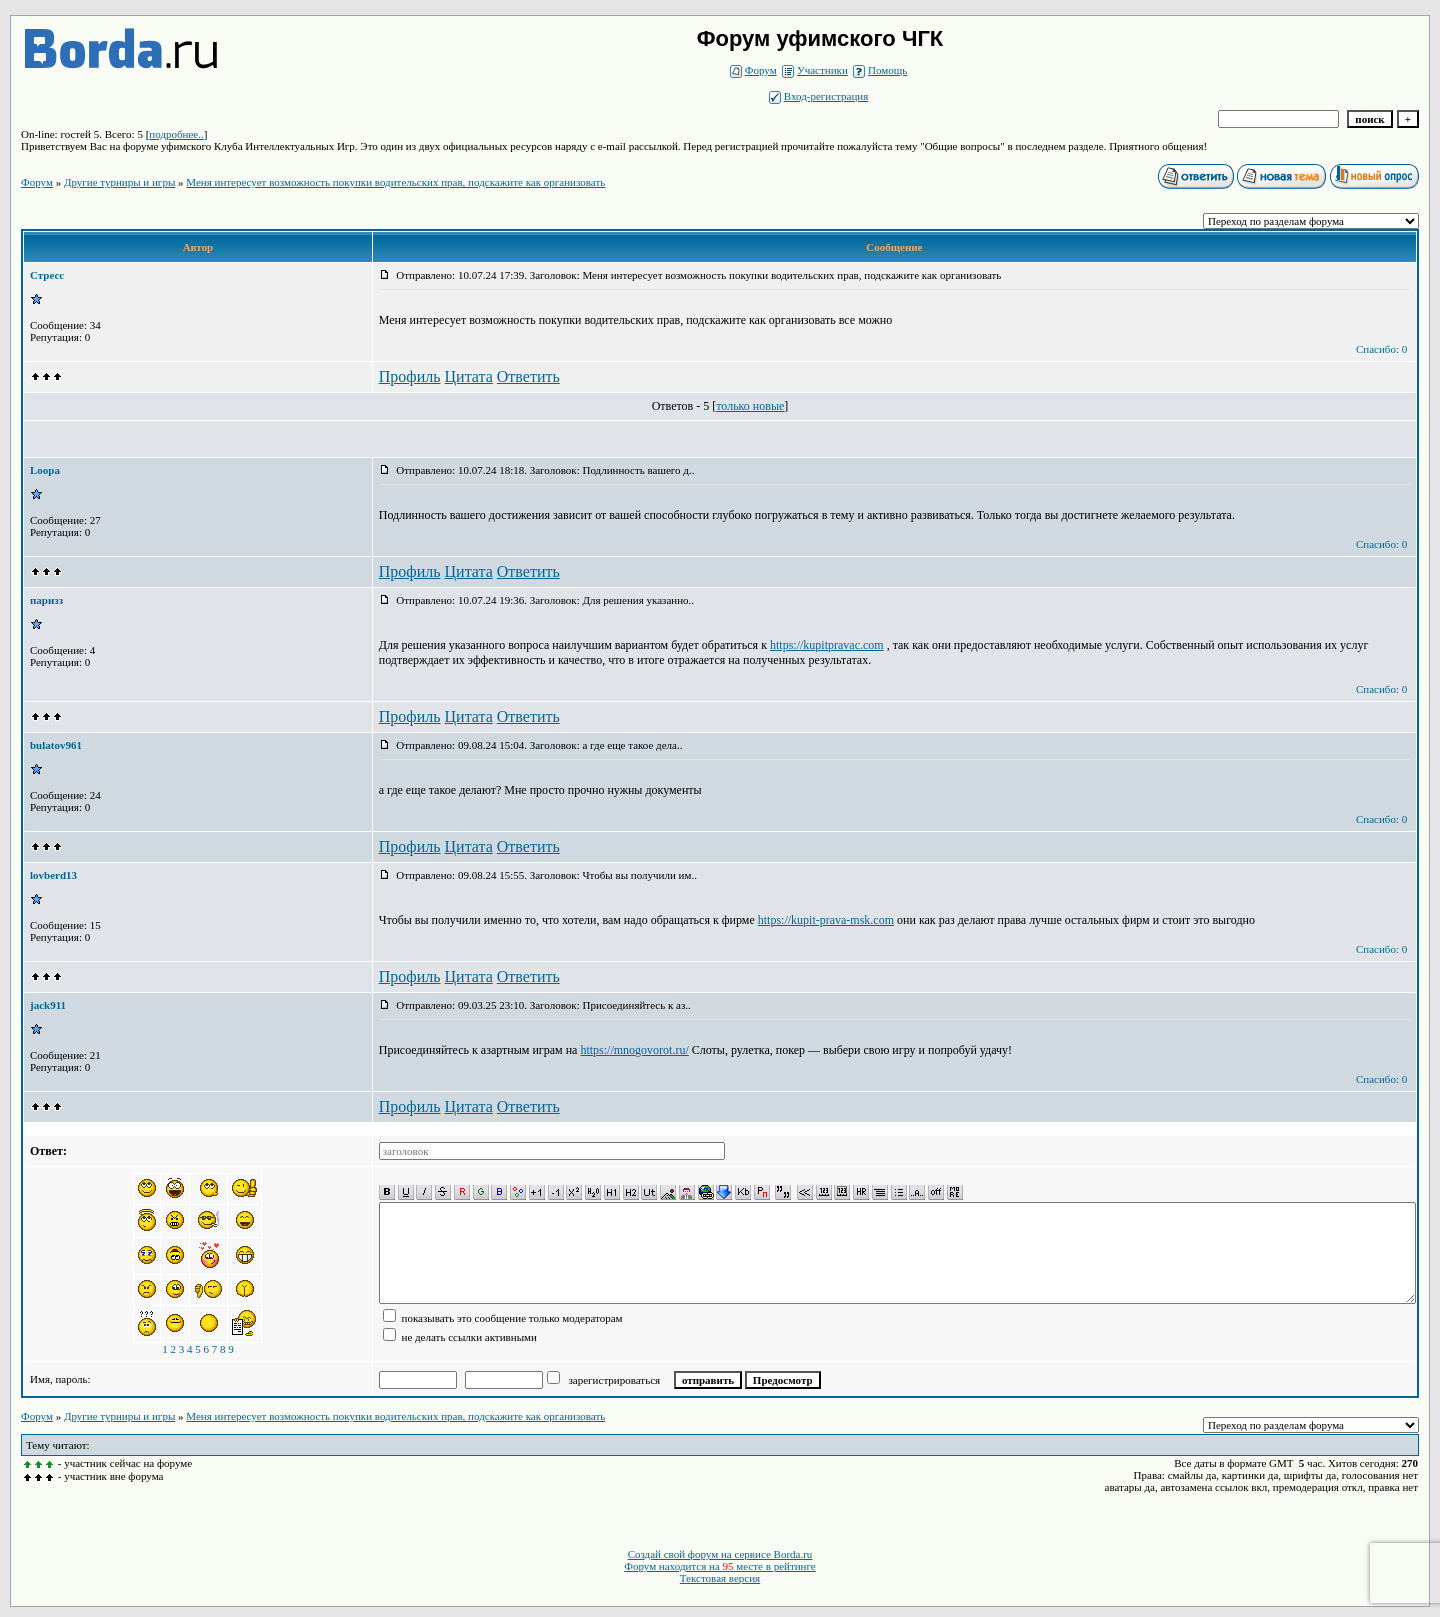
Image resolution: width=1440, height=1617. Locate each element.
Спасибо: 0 (1381, 349)
